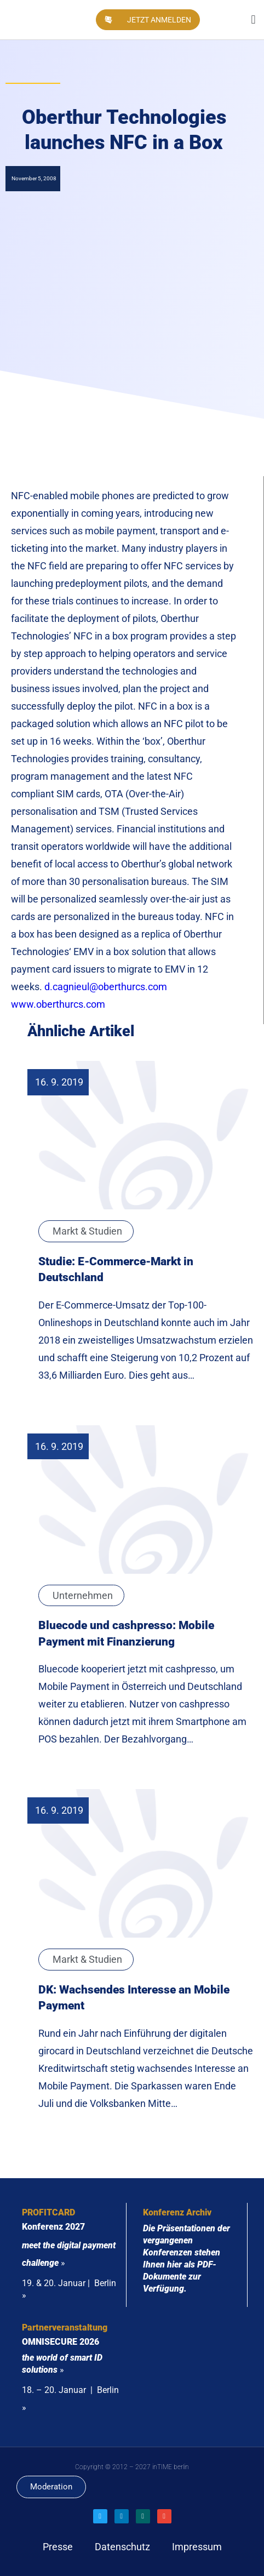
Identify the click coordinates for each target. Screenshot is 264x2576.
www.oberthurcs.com (58, 1004)
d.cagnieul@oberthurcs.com (105, 986)
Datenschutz (122, 2546)
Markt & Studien (87, 1231)
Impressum (197, 2546)
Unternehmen (83, 1595)
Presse (58, 2546)
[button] (253, 20)
